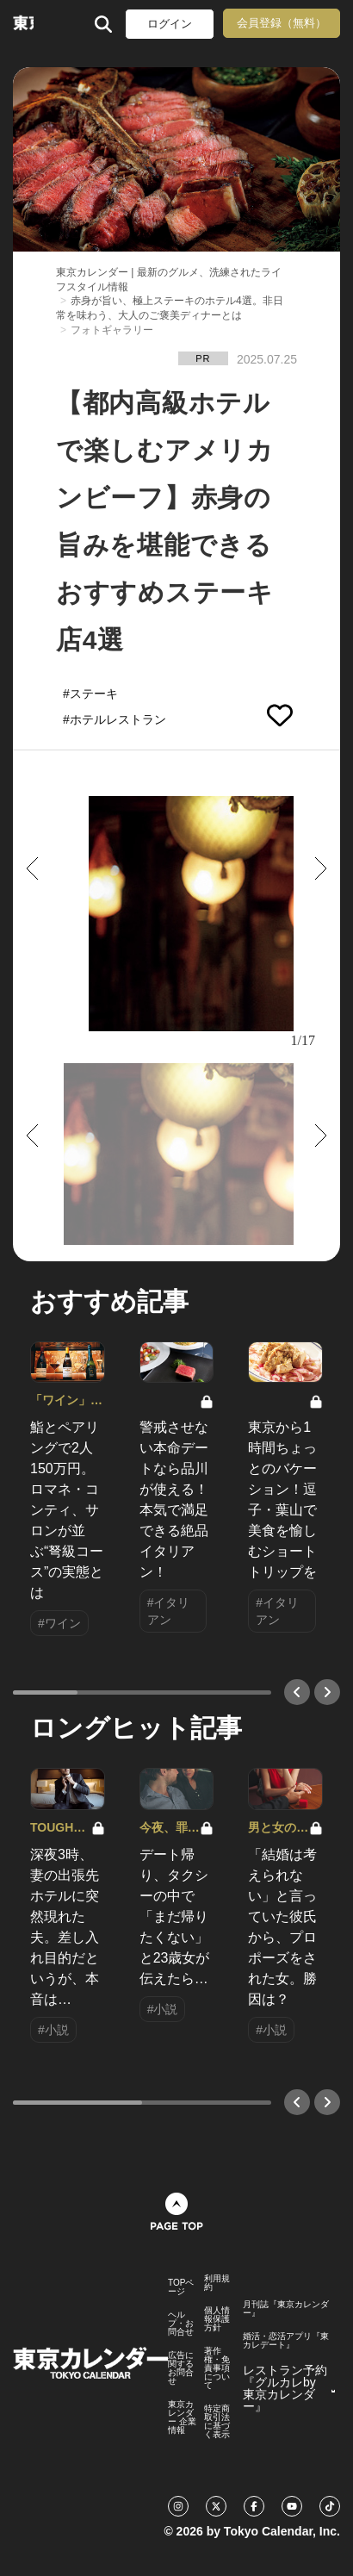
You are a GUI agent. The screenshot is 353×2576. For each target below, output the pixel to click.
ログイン (169, 23)
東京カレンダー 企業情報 (182, 2417)
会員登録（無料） (281, 22)
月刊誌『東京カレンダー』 (286, 2309)
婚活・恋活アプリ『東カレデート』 (286, 2340)
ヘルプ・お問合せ (181, 2323)
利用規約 (217, 2283)
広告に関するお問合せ (181, 2368)
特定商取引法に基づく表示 (217, 2422)
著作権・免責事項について (217, 2368)
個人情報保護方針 (217, 2319)
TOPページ (181, 2287)
